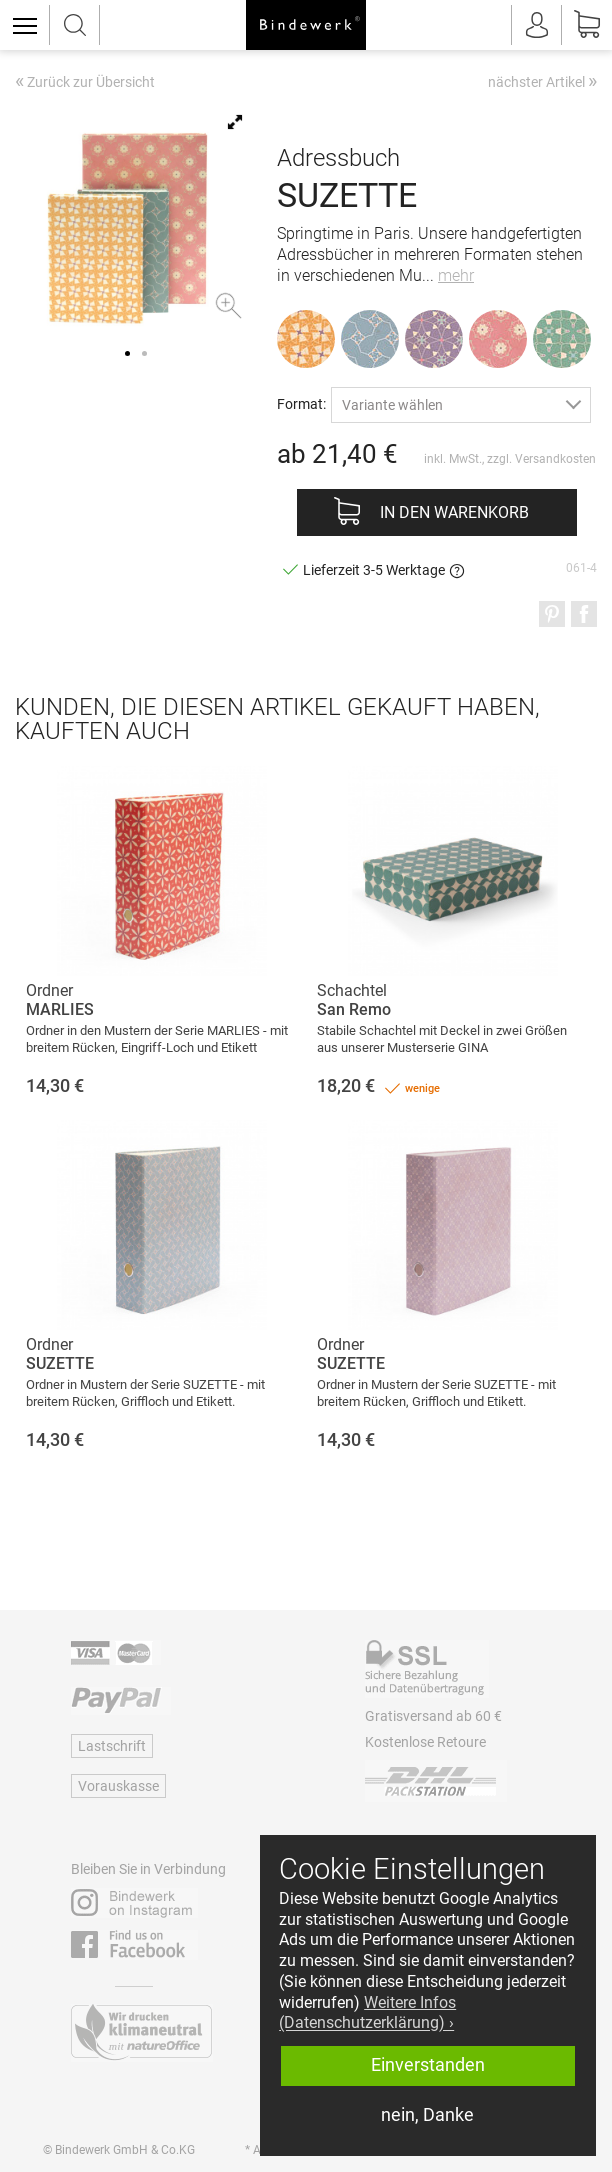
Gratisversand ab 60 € (433, 1716)
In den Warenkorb (454, 512)
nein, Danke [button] (427, 2115)
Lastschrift (112, 1746)
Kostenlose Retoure (425, 1742)
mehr (456, 275)
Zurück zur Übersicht (85, 83)
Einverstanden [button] (428, 2065)
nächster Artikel (542, 81)
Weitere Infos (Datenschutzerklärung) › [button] (367, 2013)
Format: (301, 403)
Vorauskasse (118, 1786)
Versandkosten (555, 459)
